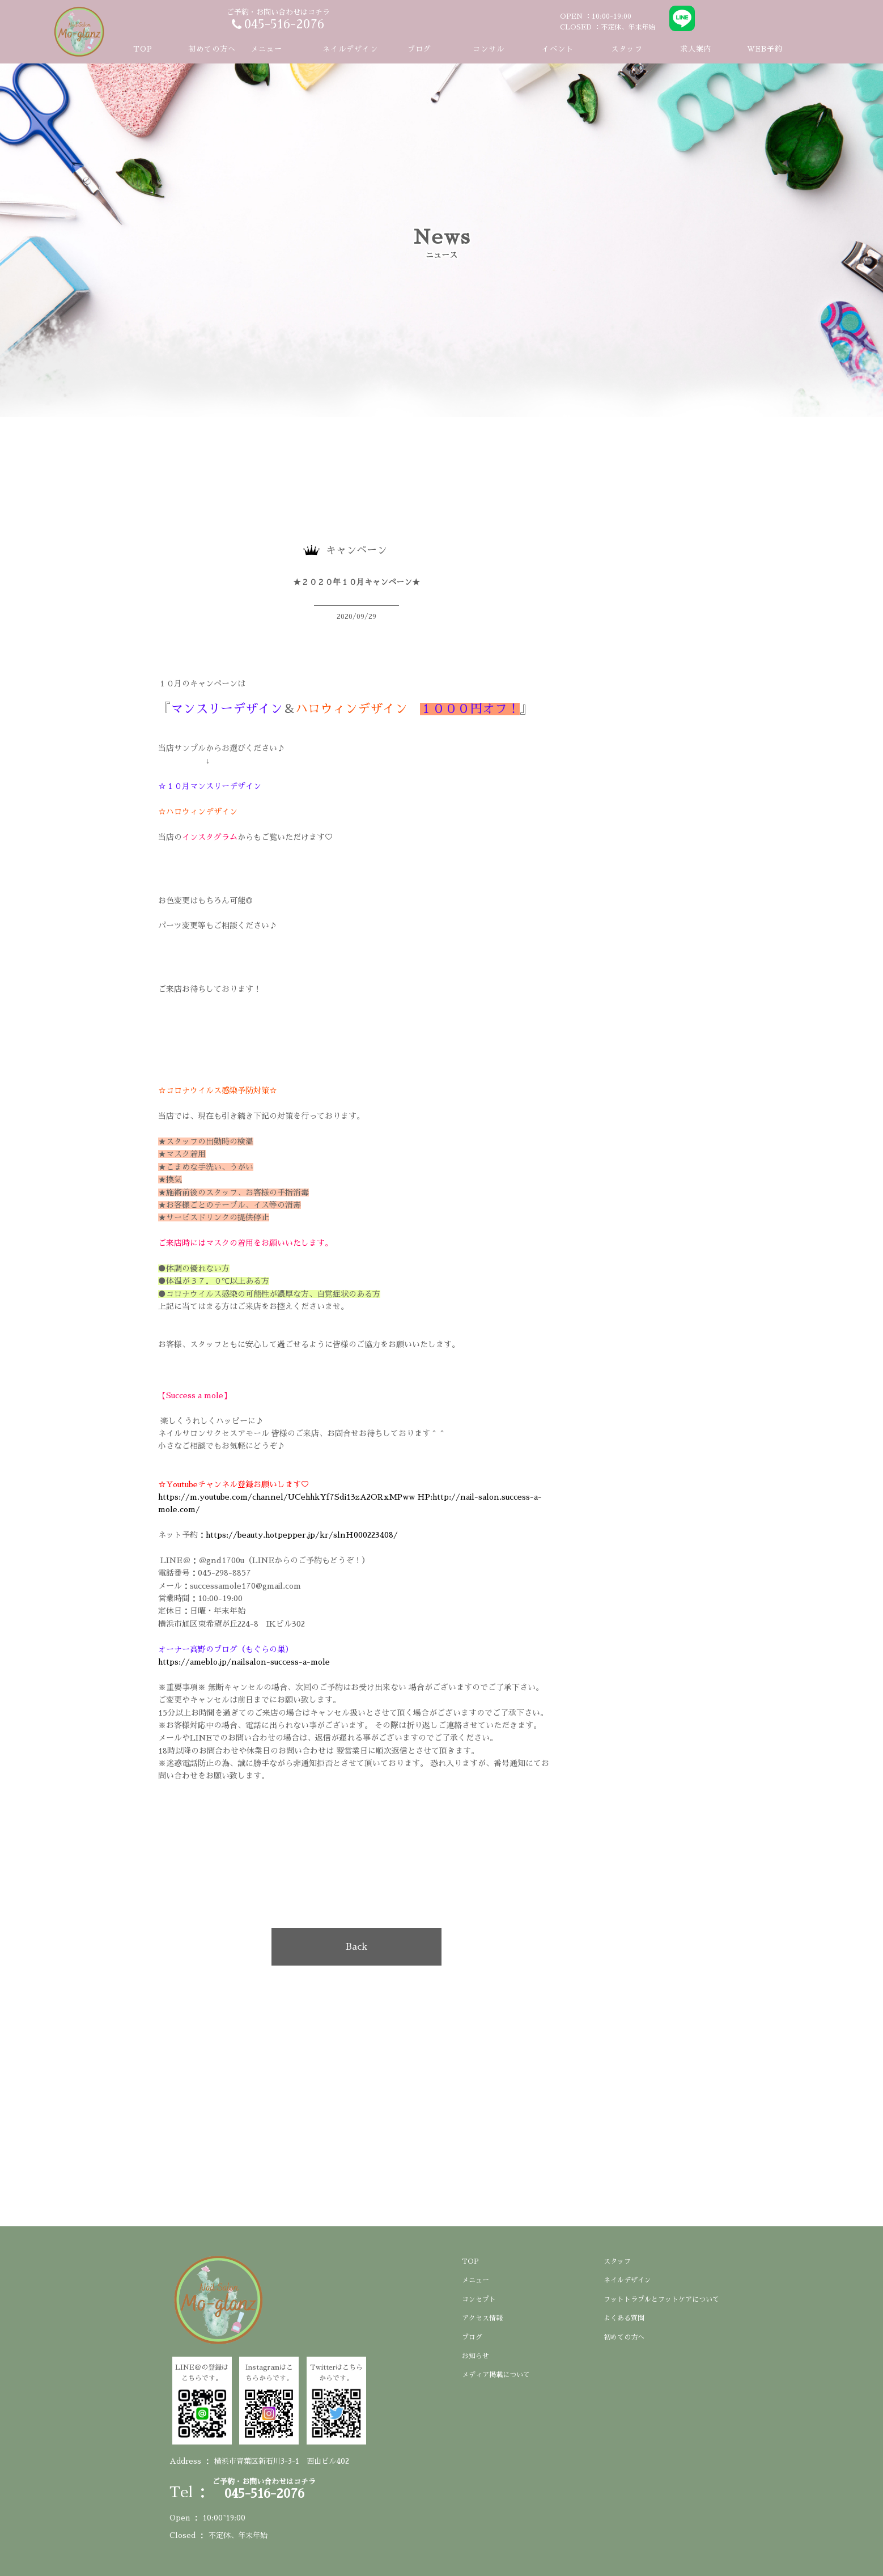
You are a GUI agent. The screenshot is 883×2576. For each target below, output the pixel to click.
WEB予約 (765, 49)
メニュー (475, 2280)
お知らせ (475, 2356)
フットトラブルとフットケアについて (661, 2299)
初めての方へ (212, 49)
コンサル (488, 49)
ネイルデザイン (350, 49)
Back (356, 1946)
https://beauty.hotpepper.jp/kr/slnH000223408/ (302, 1535)
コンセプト (479, 2299)
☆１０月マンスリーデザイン (209, 786)
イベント (558, 49)
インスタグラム (209, 837)
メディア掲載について (496, 2374)
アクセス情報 (482, 2318)
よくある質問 (624, 2318)
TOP (142, 49)
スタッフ (627, 49)
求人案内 (696, 49)
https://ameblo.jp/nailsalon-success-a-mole (247, 1662)
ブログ (419, 49)
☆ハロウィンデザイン (197, 812)
